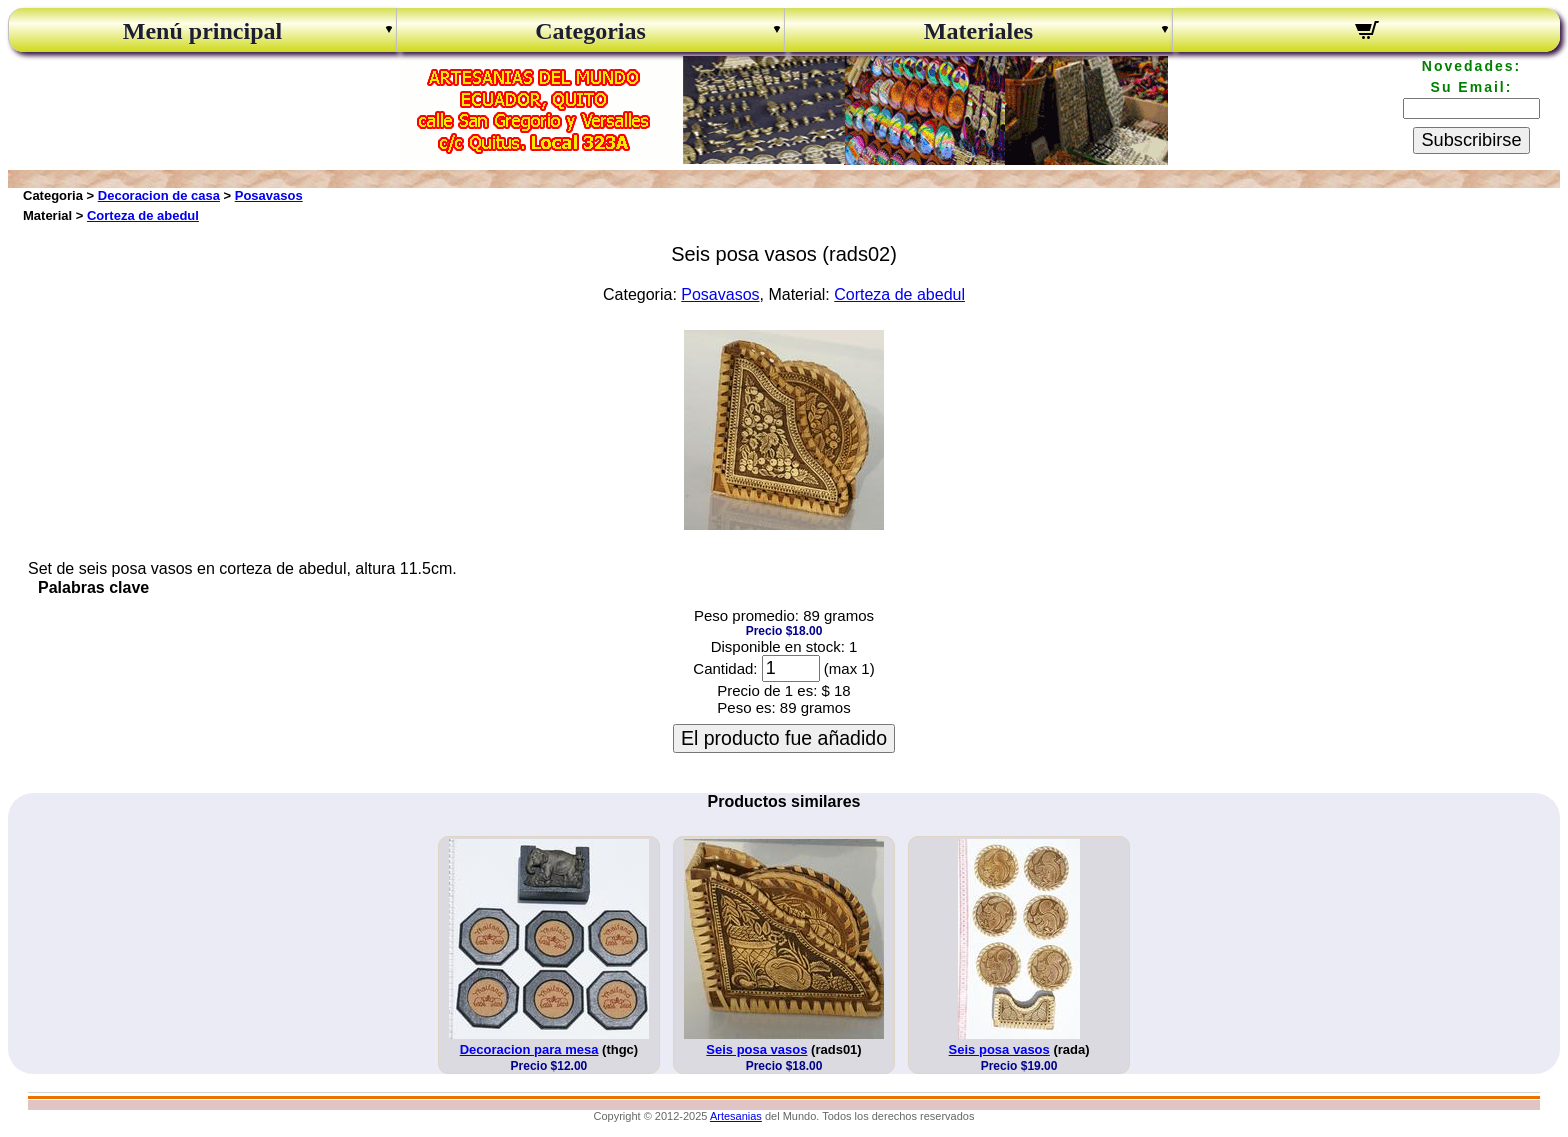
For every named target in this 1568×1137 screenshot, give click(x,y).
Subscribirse (1471, 140)
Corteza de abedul (143, 215)
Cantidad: (725, 668)
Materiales (978, 31)
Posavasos (269, 195)
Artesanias (736, 1116)
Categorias (590, 31)
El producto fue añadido (784, 738)
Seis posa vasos (756, 1049)
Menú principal (202, 31)
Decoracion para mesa (529, 1049)
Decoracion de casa (159, 195)
